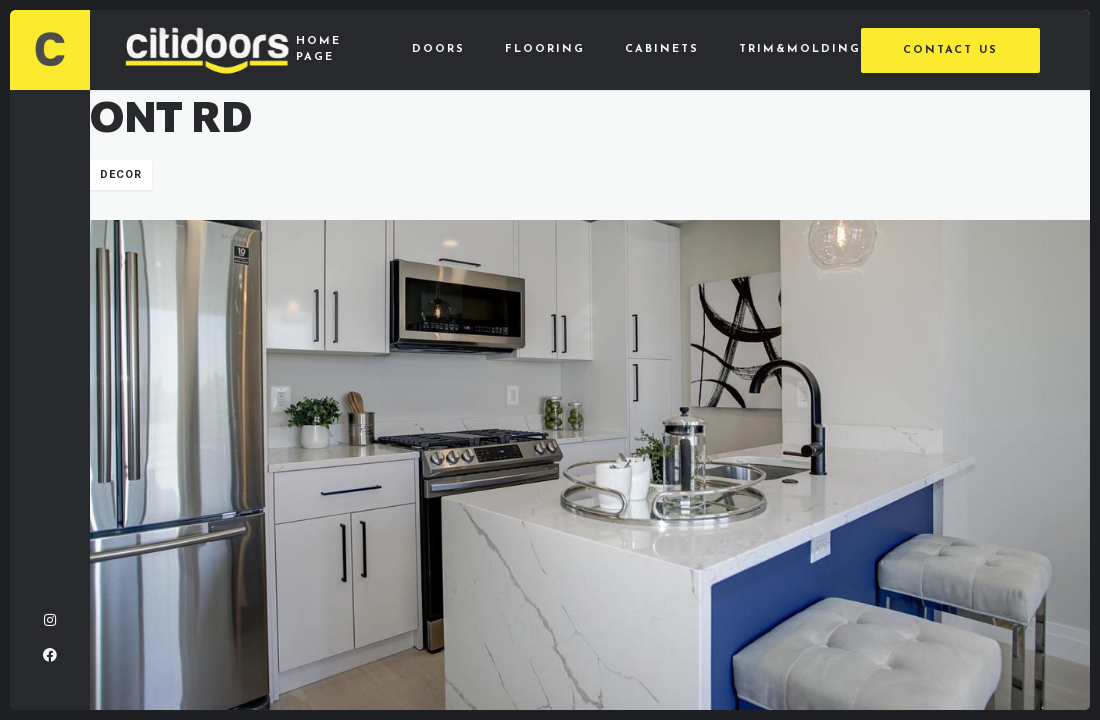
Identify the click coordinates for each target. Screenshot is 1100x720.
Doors (438, 49)
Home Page (318, 50)
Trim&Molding (800, 49)
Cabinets (662, 49)
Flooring (545, 49)
